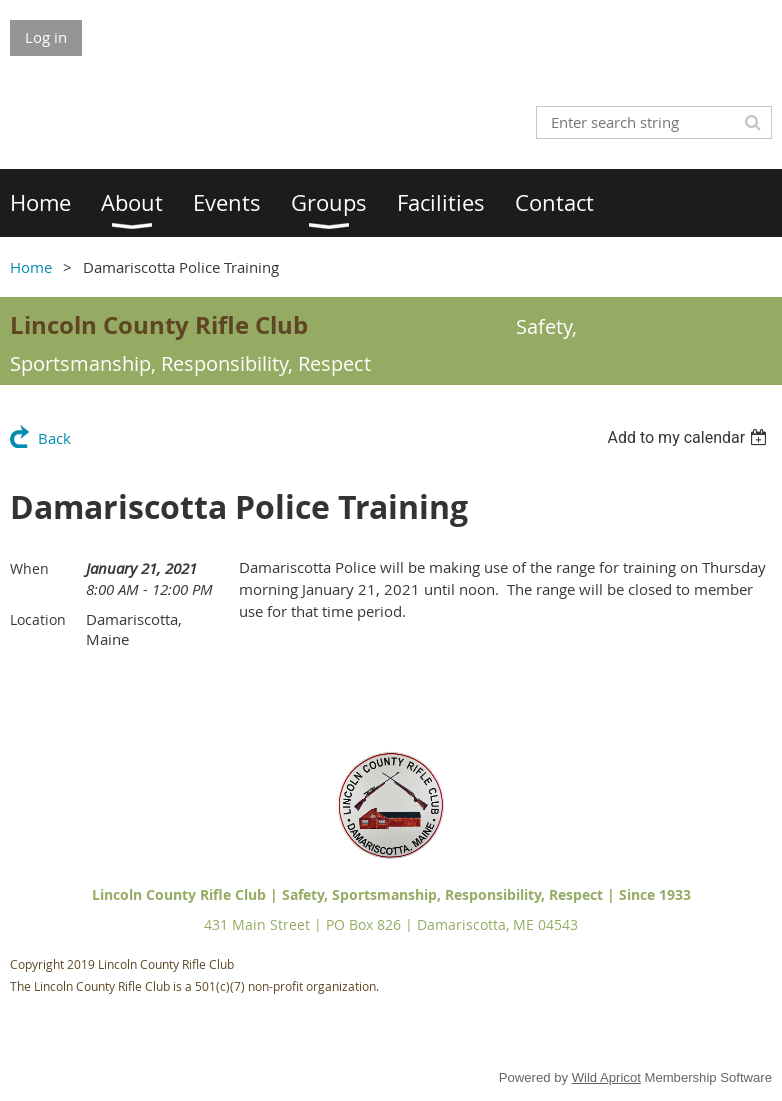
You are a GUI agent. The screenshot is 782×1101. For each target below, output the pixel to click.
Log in (46, 37)
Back (54, 438)
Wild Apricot (606, 1077)
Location (38, 619)
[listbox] (689, 437)
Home (31, 267)
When (29, 568)
